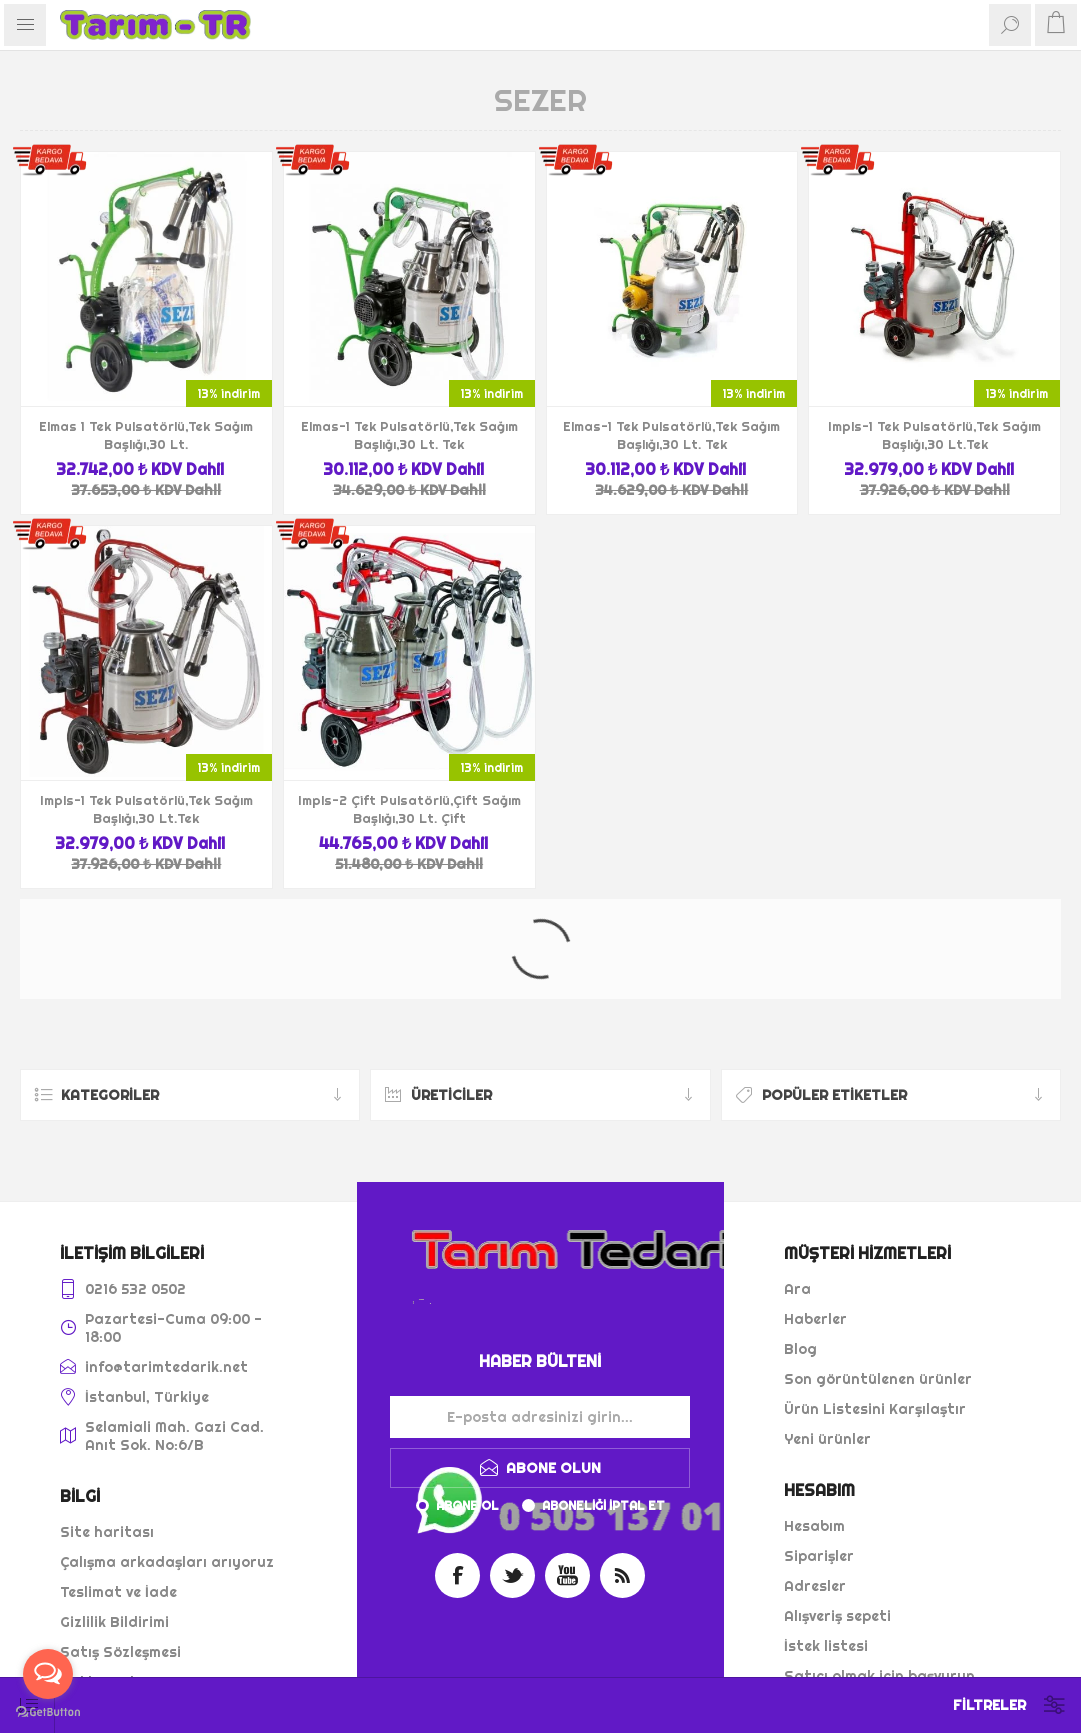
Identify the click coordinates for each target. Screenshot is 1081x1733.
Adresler (815, 1586)
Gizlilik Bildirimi (114, 1622)
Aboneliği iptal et (603, 1505)
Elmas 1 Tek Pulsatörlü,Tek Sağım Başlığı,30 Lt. (146, 435)
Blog (800, 1349)
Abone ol (467, 1505)
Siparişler (819, 1556)
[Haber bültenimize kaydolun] (540, 1417)
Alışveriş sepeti (837, 1616)
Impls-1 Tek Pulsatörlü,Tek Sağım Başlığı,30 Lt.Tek (934, 435)
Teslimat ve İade (118, 1592)
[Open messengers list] (48, 1674)
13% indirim (229, 393)
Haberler (815, 1319)
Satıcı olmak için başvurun (879, 1676)
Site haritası (107, 1532)
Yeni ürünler (827, 1439)
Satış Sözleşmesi (120, 1652)
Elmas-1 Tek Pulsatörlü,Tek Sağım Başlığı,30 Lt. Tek (409, 435)
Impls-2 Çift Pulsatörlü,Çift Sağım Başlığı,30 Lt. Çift (409, 809)
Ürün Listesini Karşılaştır (875, 1409)
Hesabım (814, 1526)
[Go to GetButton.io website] (48, 1712)
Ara (797, 1289)
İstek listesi (826, 1646)
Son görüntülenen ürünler (878, 1379)
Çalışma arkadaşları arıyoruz (167, 1562)
